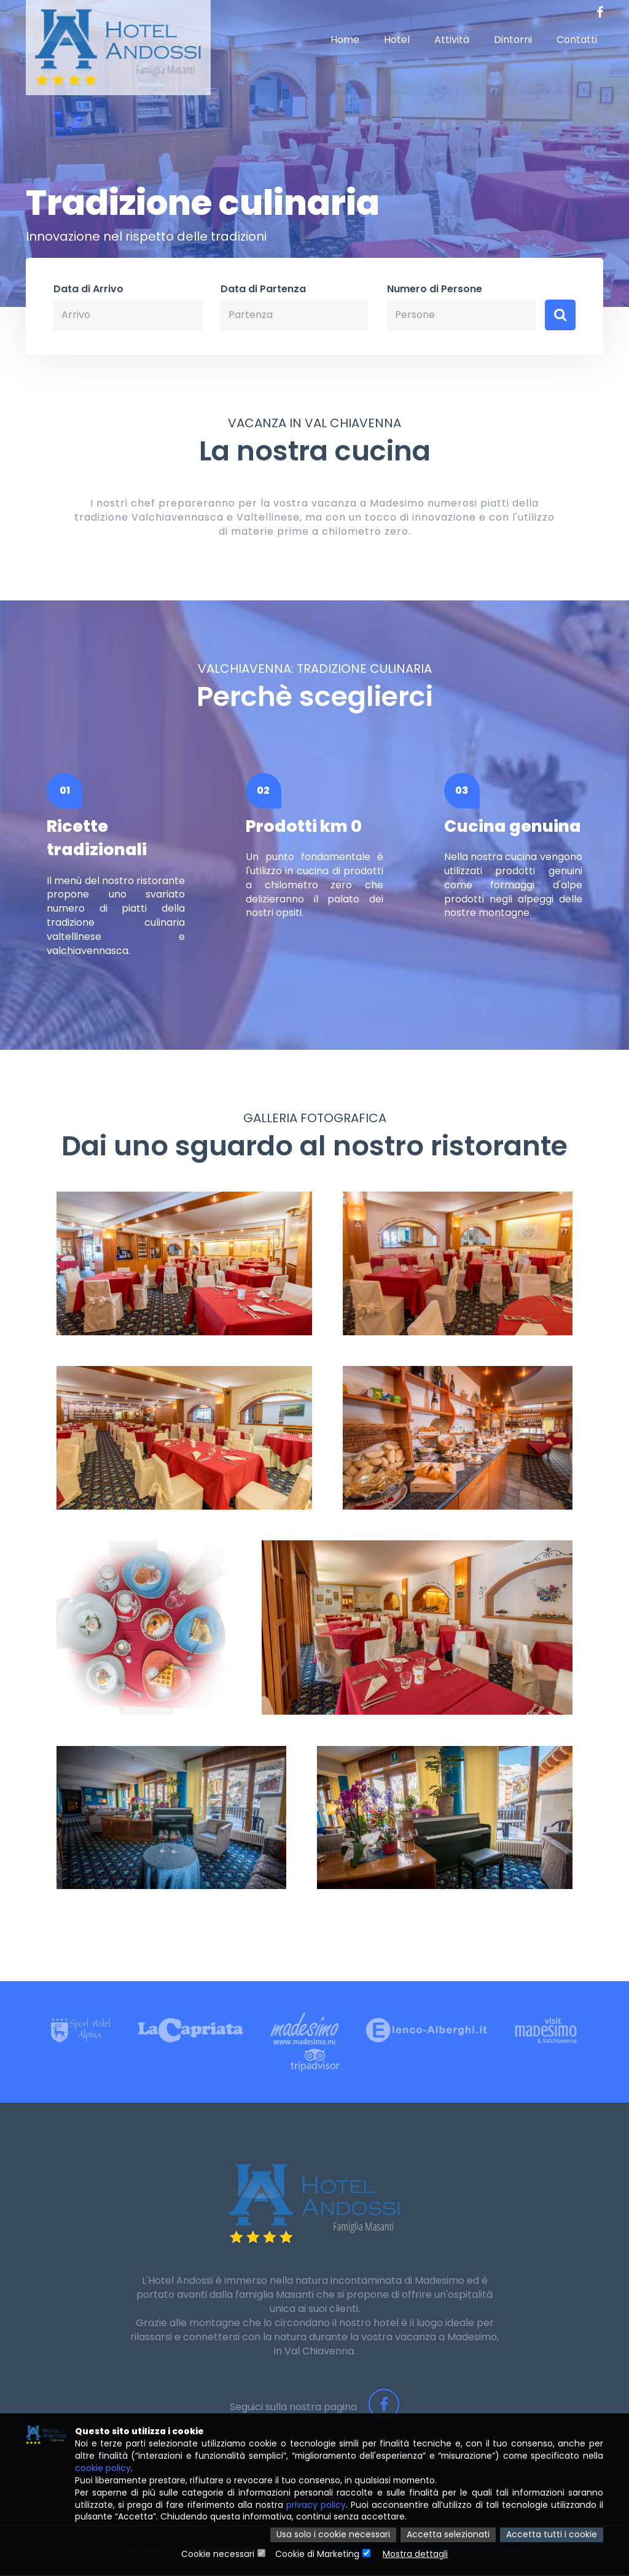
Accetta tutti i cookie (551, 2535)
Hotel (397, 40)
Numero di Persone (434, 289)
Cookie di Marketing (317, 2554)
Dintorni (513, 40)
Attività (451, 40)
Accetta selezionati (448, 2535)
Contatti (577, 40)
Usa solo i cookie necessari (333, 2535)
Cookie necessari (217, 2554)
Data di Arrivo (88, 289)
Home (344, 40)
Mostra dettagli (415, 2554)
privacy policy (316, 2505)
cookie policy (103, 2468)
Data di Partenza (263, 289)
